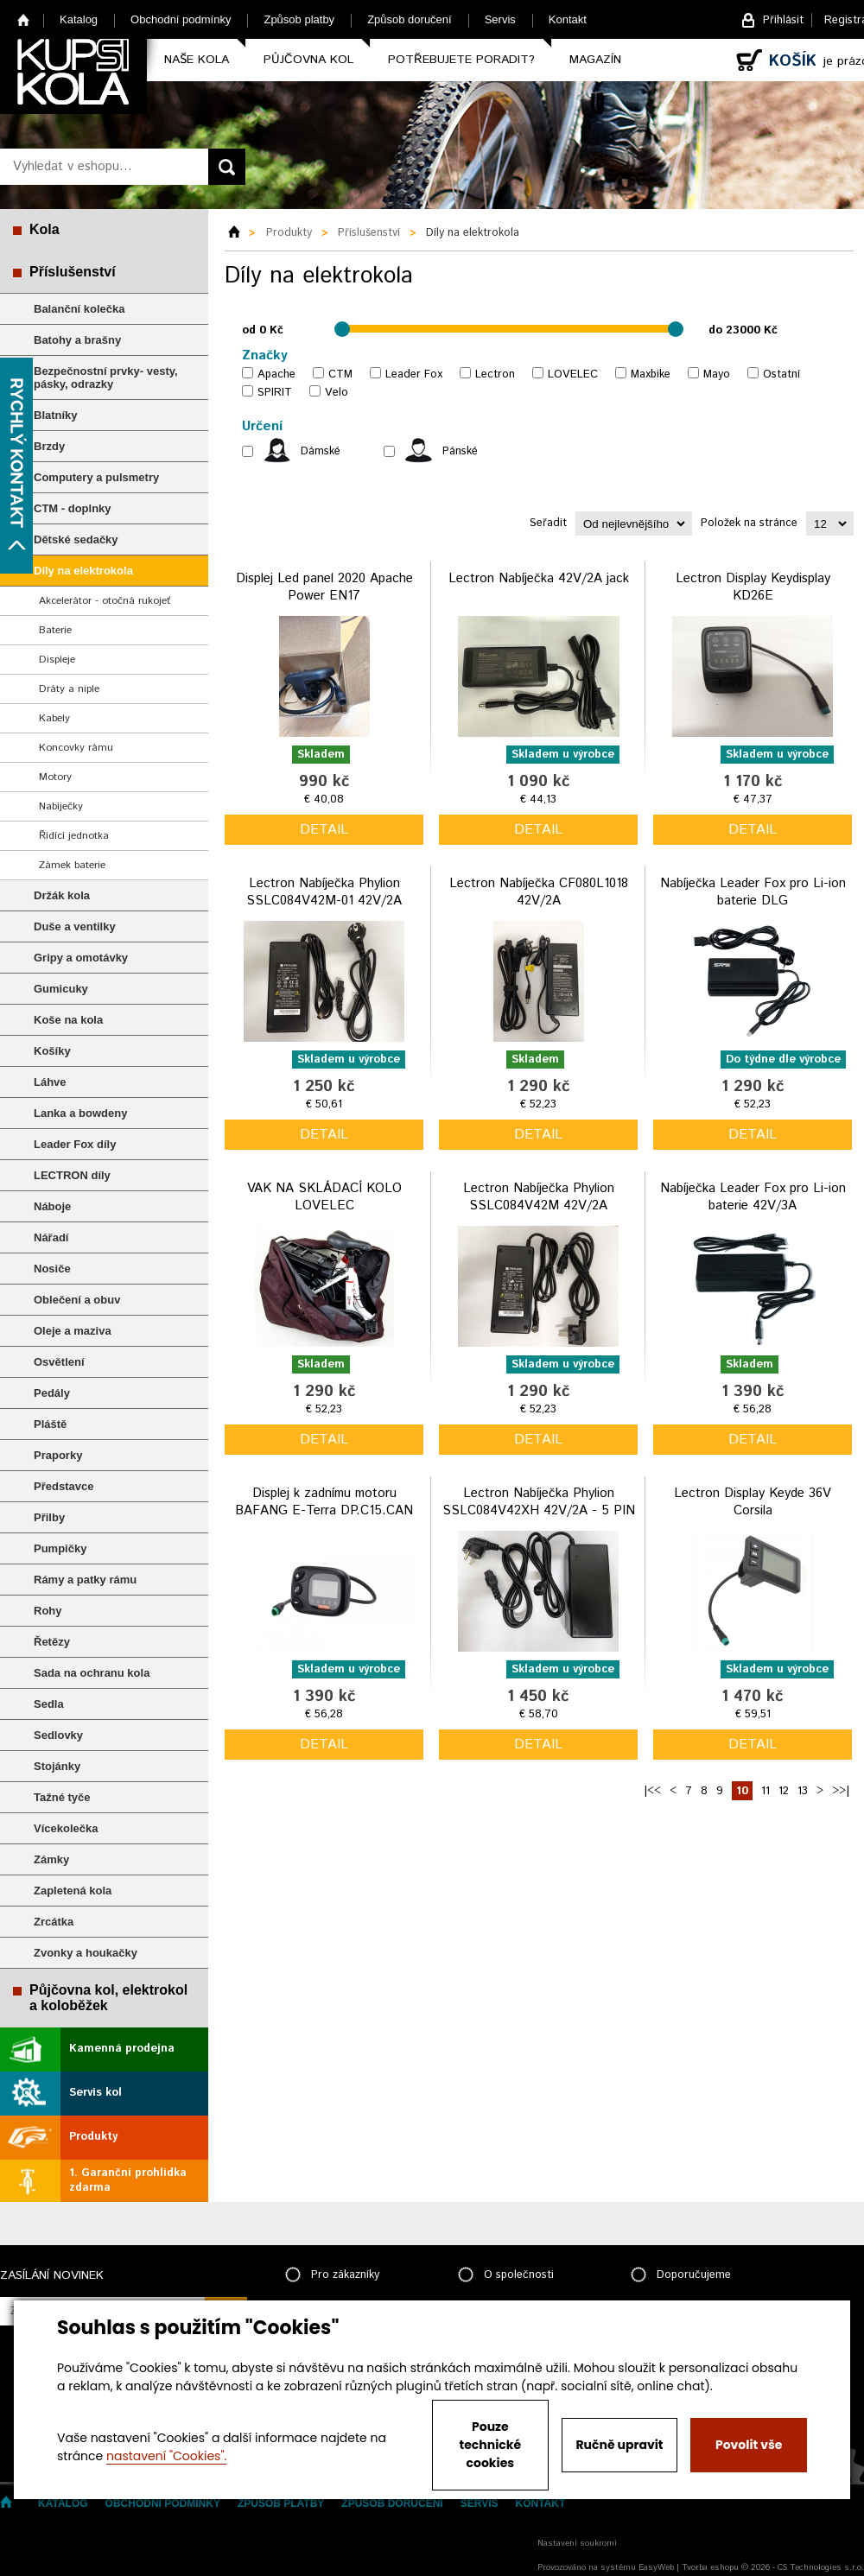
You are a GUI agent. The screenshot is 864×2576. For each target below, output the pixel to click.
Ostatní (781, 374)
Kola (44, 229)
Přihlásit (783, 20)
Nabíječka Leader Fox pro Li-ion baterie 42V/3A (753, 1197)
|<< (652, 1791)
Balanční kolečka (79, 308)
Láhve (50, 1081)
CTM (340, 374)
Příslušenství (72, 271)
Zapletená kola (72, 1890)
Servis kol (95, 2092)
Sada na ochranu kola (91, 1672)
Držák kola (62, 895)
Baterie (55, 630)
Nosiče (52, 1268)
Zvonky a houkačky (85, 1952)
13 (802, 1791)
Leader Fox (413, 374)
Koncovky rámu (76, 747)
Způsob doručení (409, 19)
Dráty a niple (69, 689)
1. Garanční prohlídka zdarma (128, 2180)
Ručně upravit (619, 2444)
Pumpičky (60, 1548)
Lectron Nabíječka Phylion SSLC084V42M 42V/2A (538, 1197)
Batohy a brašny (77, 339)
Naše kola (196, 59)
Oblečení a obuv (77, 1299)
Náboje (52, 1206)
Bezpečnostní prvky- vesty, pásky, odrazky (106, 377)
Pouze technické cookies (491, 2444)
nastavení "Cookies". (166, 2456)
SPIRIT (274, 392)
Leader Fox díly (75, 1144)
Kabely (54, 718)
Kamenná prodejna (122, 2048)
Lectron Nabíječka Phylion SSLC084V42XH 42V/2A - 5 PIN (538, 1502)
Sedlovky (58, 1735)
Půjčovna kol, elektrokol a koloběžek (108, 1998)
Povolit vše (748, 2444)
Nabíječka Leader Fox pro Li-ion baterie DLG (753, 892)
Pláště (50, 1424)
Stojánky (57, 1766)
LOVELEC (573, 374)
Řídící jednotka (74, 835)
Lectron (495, 374)
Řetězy (52, 1641)
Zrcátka (53, 1921)
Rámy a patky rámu (85, 1579)
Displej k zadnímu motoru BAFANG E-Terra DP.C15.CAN (324, 1502)
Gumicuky (61, 988)
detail (324, 830)
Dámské (320, 451)
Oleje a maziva (72, 1330)
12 (783, 1791)
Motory (55, 777)
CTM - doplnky (72, 508)
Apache (276, 374)
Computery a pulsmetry (96, 477)
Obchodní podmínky (180, 19)
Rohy (48, 1610)
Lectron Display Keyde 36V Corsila (752, 1502)
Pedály (52, 1392)
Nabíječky (61, 806)
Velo (336, 392)
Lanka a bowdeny (80, 1113)
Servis (500, 19)
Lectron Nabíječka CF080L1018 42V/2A (538, 892)
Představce (63, 1486)
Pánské (460, 451)
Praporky (58, 1455)
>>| (840, 1791)
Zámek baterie (72, 865)
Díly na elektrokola (83, 570)
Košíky (52, 1050)
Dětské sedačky (76, 539)
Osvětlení (59, 1361)
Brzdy (49, 446)
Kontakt (568, 19)
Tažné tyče (62, 1797)
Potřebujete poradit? (461, 59)
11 (765, 1791)
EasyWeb (656, 2567)
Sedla (49, 1703)
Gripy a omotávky (81, 957)
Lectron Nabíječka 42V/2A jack (538, 578)
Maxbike (650, 374)
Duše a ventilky (75, 926)
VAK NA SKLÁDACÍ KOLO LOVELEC (324, 1197)
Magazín (595, 59)
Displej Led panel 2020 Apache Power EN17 (324, 587)
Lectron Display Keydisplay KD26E (753, 587)
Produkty (93, 2137)
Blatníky (56, 415)
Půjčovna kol (308, 59)
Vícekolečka (66, 1828)
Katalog (79, 19)
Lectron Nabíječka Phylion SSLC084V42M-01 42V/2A (324, 892)
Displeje (57, 659)
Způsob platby (299, 19)
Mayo (716, 374)
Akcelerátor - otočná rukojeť (104, 600)
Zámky (51, 1859)
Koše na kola (68, 1019)
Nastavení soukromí (577, 2543)
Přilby (49, 1517)
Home (23, 19)
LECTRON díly (72, 1175)
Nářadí (51, 1237)
